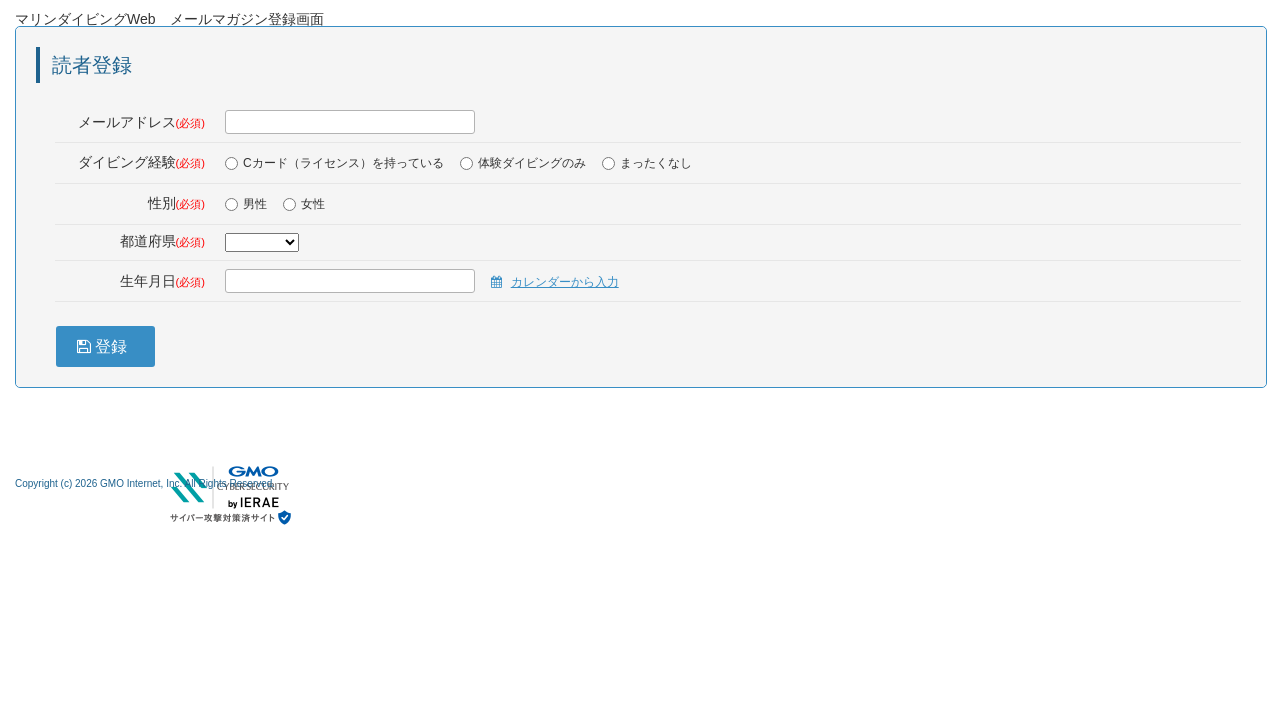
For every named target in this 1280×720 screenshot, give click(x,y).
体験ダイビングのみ (523, 163)
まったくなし (647, 163)
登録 (106, 346)
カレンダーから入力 (565, 282)
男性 (246, 204)
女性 (304, 204)
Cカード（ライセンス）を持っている (334, 163)
